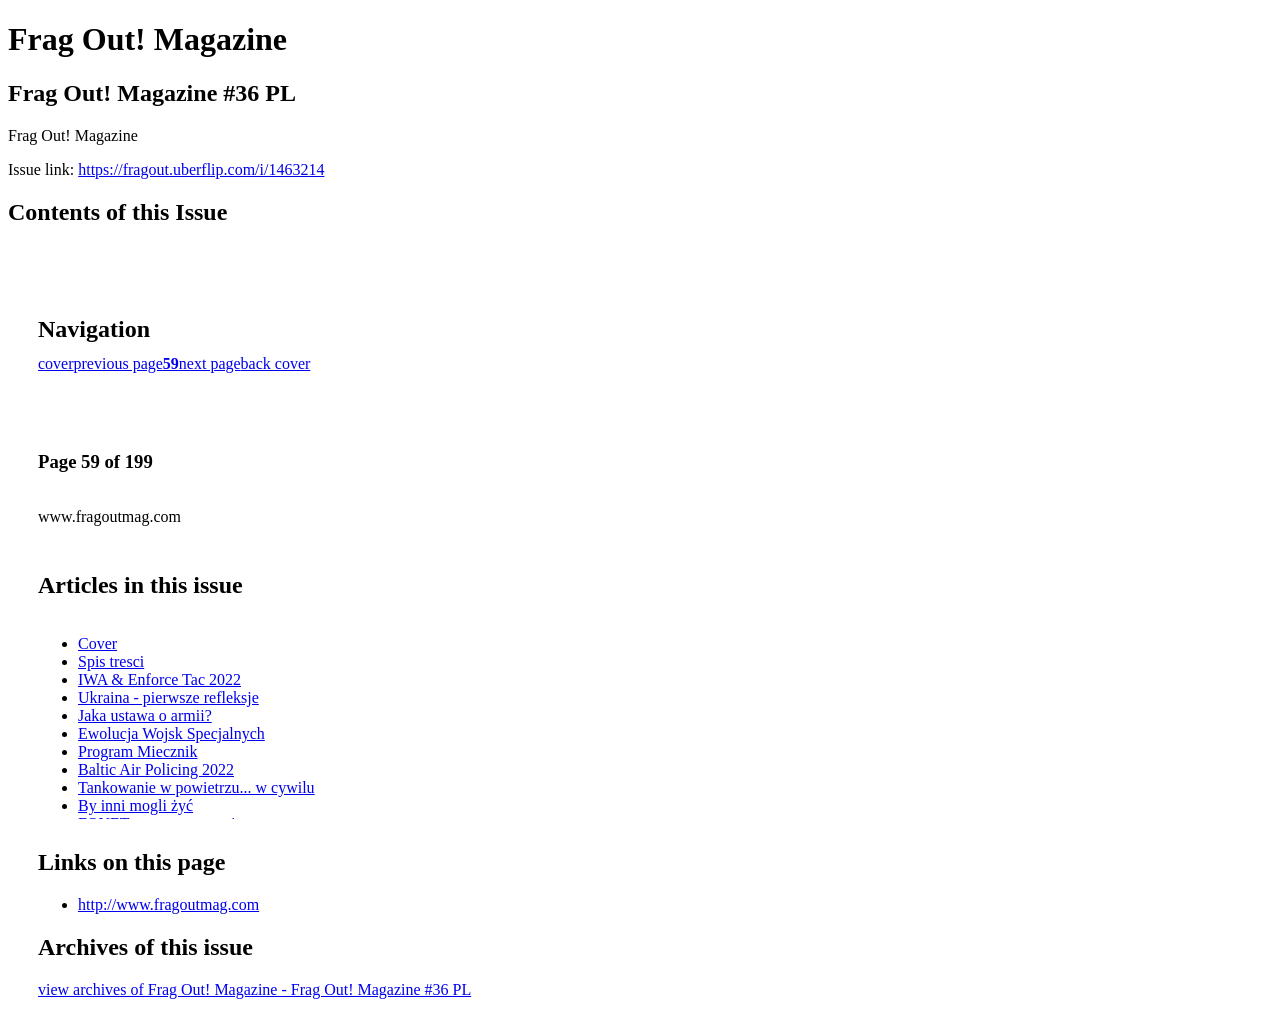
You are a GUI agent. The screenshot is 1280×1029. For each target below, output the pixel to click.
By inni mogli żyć (135, 805)
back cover (276, 363)
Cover (97, 643)
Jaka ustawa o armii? (145, 715)
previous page (118, 363)
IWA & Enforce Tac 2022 (159, 679)
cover (56, 363)
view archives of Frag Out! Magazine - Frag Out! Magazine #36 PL (254, 989)
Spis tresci (111, 661)
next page (210, 363)
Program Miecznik (138, 751)
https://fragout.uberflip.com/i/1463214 (201, 169)
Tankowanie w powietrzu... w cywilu (196, 787)
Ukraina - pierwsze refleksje (168, 697)
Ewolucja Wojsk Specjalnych (171, 733)
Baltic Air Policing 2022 (156, 769)
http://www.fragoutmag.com (168, 904)
